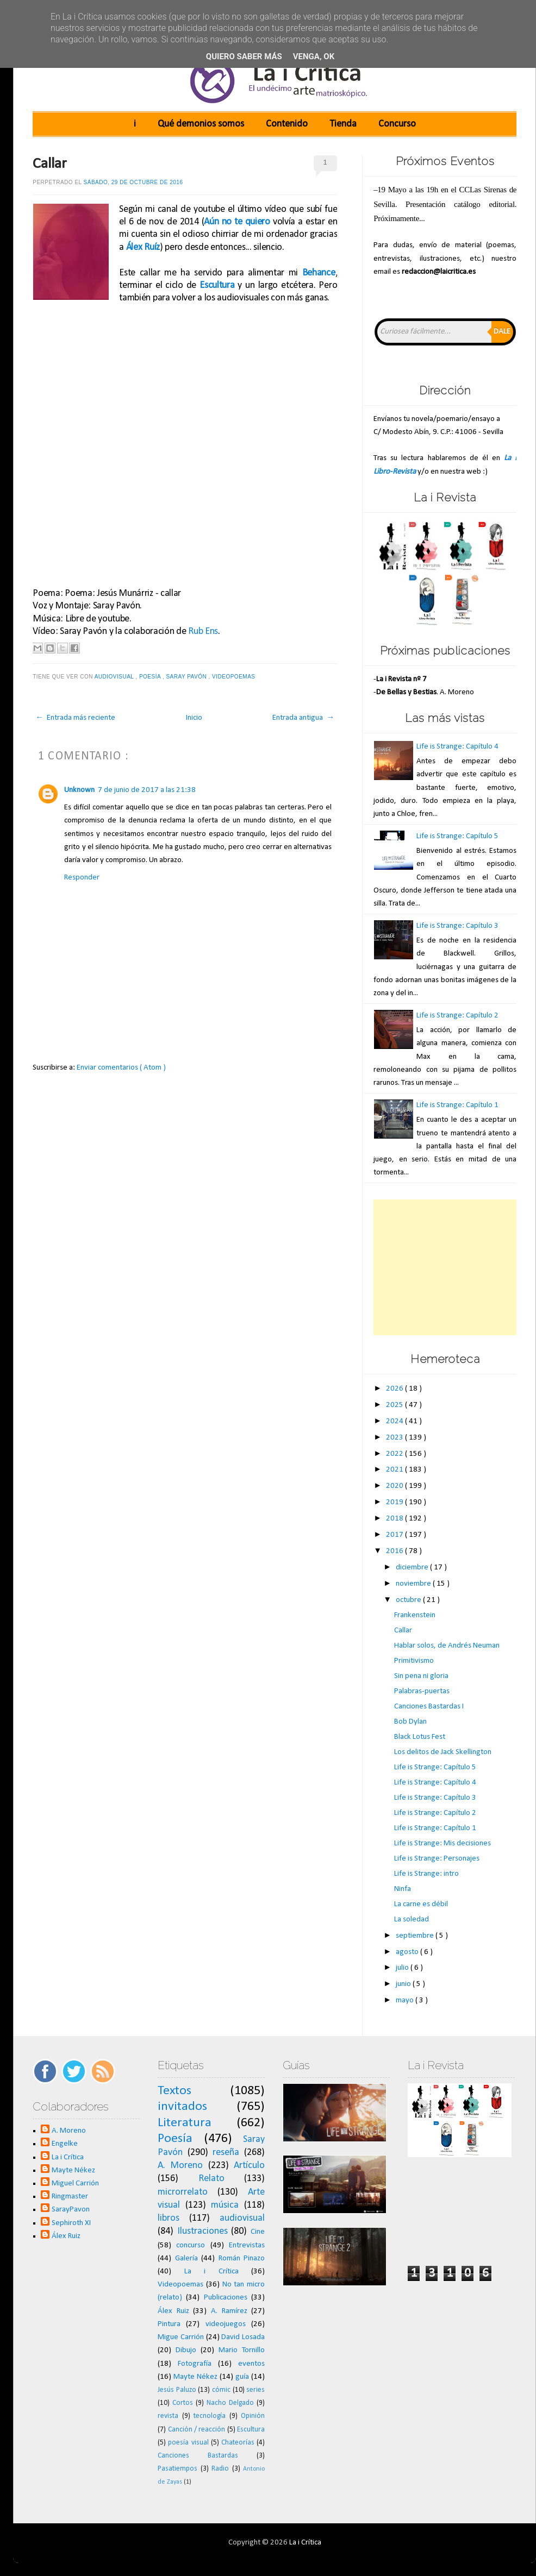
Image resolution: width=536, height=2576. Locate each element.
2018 (395, 1519)
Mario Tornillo (242, 2350)
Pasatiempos (177, 2468)
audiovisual (115, 677)
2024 (395, 1421)
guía (242, 2377)
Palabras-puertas (422, 1691)
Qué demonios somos (201, 124)
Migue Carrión (181, 2337)
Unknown (79, 790)
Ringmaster (70, 2196)
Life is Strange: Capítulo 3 (457, 926)
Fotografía (194, 2364)
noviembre (414, 1584)
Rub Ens (203, 631)
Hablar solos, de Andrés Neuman (447, 1646)
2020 (395, 1486)
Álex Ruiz (66, 2236)
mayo (405, 2000)
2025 (395, 1405)
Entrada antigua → (303, 718)
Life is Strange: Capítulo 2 (457, 1015)
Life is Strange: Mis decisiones (442, 1843)
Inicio (194, 718)
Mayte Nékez (73, 2170)
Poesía (151, 677)
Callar (50, 164)
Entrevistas (247, 2245)
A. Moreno (69, 2131)
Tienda (343, 124)
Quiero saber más (244, 56)
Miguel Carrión (75, 2183)
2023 (395, 1438)
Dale (502, 332)
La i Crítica (68, 2157)
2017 (395, 1535)
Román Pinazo (242, 2258)
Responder (81, 878)
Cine (258, 2232)
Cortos (182, 2403)
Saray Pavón (187, 677)
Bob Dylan (410, 1722)
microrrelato (183, 2192)
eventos (251, 2364)
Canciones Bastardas (198, 2455)
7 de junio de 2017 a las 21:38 (147, 790)
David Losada (243, 2337)
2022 (395, 1454)
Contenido (287, 124)
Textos (174, 2090)
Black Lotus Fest (419, 1737)
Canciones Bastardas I (429, 1706)
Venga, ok (313, 56)
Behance (318, 273)
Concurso (397, 124)
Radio (220, 2468)
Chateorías (237, 2442)
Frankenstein (414, 1615)
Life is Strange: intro (426, 1874)
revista (168, 2416)
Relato (211, 2178)
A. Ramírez (229, 2311)
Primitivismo (414, 1661)
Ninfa (402, 1889)
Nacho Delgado (230, 2403)
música (225, 2205)
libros (168, 2218)
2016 (395, 1551)
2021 (395, 1470)
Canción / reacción (197, 2429)
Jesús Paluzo (177, 2389)
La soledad (411, 1919)
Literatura (184, 2122)
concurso (190, 2245)
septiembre (415, 1936)
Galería (186, 2258)
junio (404, 1984)
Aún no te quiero (237, 222)
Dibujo (186, 2350)
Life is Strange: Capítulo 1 (457, 1105)
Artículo (249, 2165)
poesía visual (188, 2442)
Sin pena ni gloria (421, 1676)
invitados (182, 2106)
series (255, 2389)
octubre (409, 1600)
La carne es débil (421, 1904)
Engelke (65, 2144)
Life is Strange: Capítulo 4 (457, 747)
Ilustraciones (202, 2231)
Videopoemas (234, 677)
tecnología (210, 2416)
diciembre (413, 1567)
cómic (221, 2389)
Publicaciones (225, 2298)
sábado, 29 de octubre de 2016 (133, 182)
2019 (395, 1502)
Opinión (253, 2416)
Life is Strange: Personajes (436, 1859)
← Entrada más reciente (75, 718)
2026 (395, 1389)
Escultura (217, 285)
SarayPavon (71, 2210)
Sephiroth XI (71, 2223)
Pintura (169, 2324)
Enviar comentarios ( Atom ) (121, 1068)
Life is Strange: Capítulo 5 (457, 836)
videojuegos (225, 2324)
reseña (226, 2152)
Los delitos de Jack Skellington (442, 1752)
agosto (408, 1952)
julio (403, 1968)
